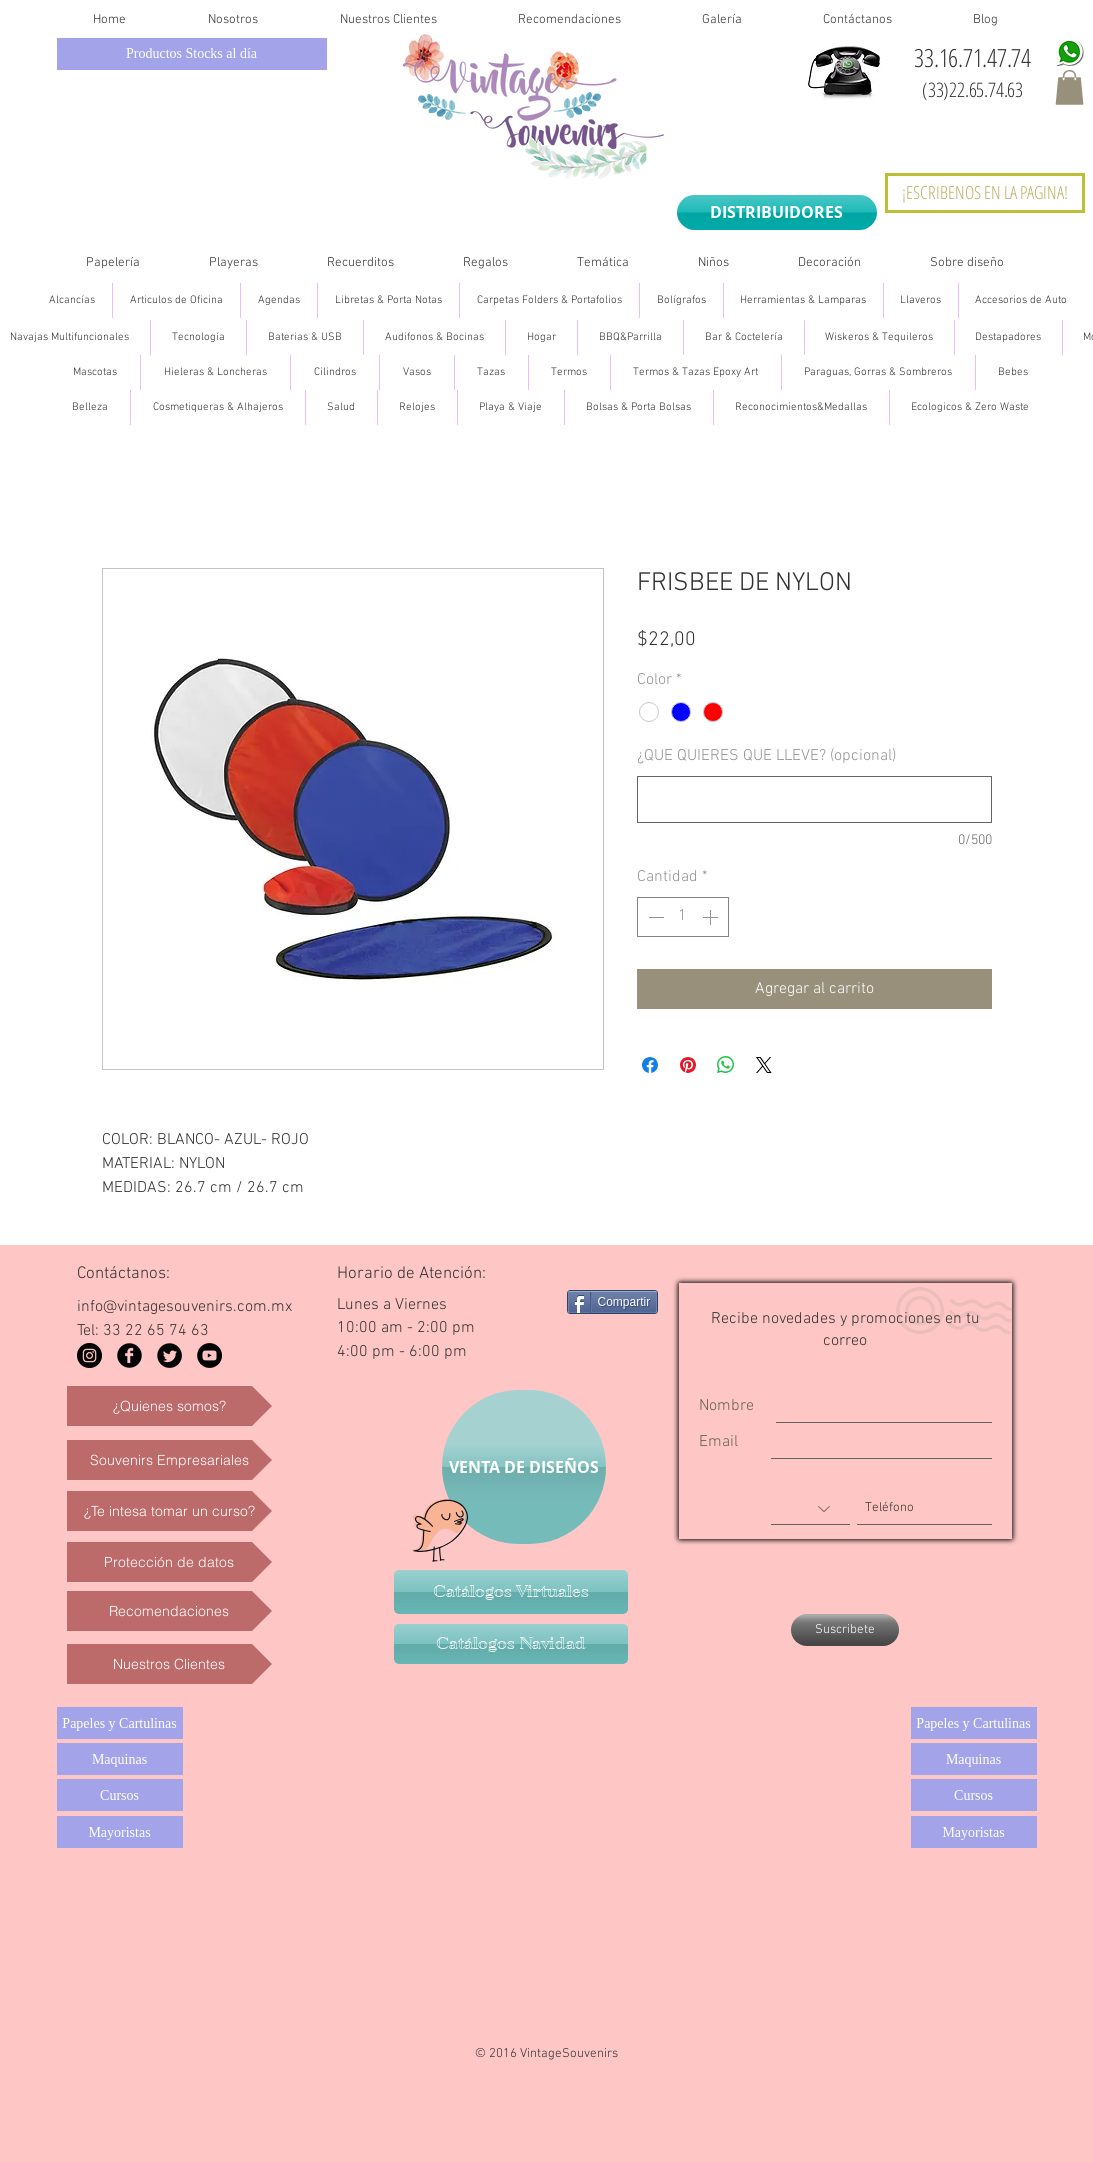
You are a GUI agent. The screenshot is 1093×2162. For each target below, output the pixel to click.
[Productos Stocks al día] (192, 54)
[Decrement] (654, 917)
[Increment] (712, 917)
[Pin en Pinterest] (688, 1065)
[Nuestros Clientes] (169, 1664)
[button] (1069, 87)
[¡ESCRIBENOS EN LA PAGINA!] (985, 193)
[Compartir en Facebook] (650, 1065)
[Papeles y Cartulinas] (120, 1723)
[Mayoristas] (120, 1832)
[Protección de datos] (169, 1562)
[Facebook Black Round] (129, 1355)
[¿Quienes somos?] (169, 1406)
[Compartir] (613, 1302)
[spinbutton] (683, 917)
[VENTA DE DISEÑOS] (524, 1467)
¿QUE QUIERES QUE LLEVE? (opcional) (766, 756)
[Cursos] (120, 1795)
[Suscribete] (845, 1630)
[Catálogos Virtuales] (511, 1592)
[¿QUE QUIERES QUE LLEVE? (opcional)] (814, 799)
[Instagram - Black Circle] (89, 1355)
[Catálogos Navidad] (511, 1644)
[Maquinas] (120, 1759)
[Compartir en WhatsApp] (726, 1065)
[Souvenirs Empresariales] (169, 1460)
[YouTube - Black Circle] (209, 1355)
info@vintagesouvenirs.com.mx (184, 1307)
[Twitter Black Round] (169, 1355)
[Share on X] (764, 1065)
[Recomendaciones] (169, 1611)
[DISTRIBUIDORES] (777, 212)
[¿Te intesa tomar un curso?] (169, 1511)
